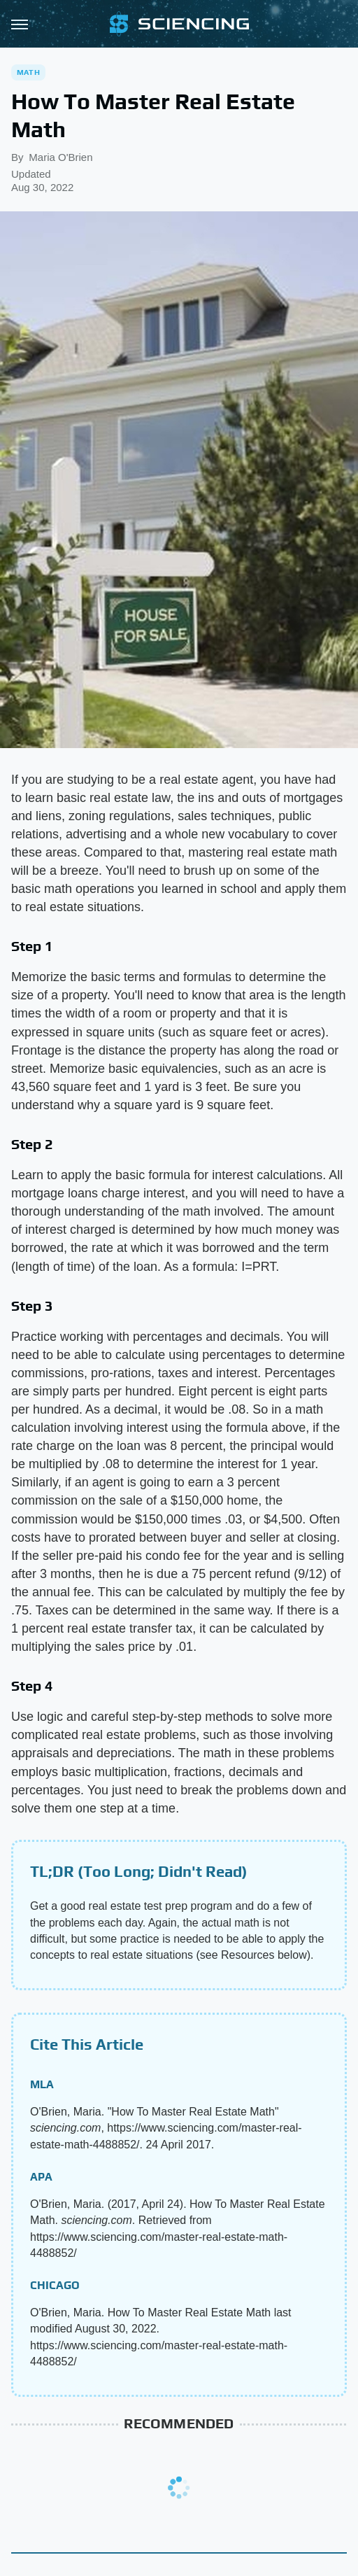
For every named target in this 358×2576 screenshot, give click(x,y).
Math (28, 72)
